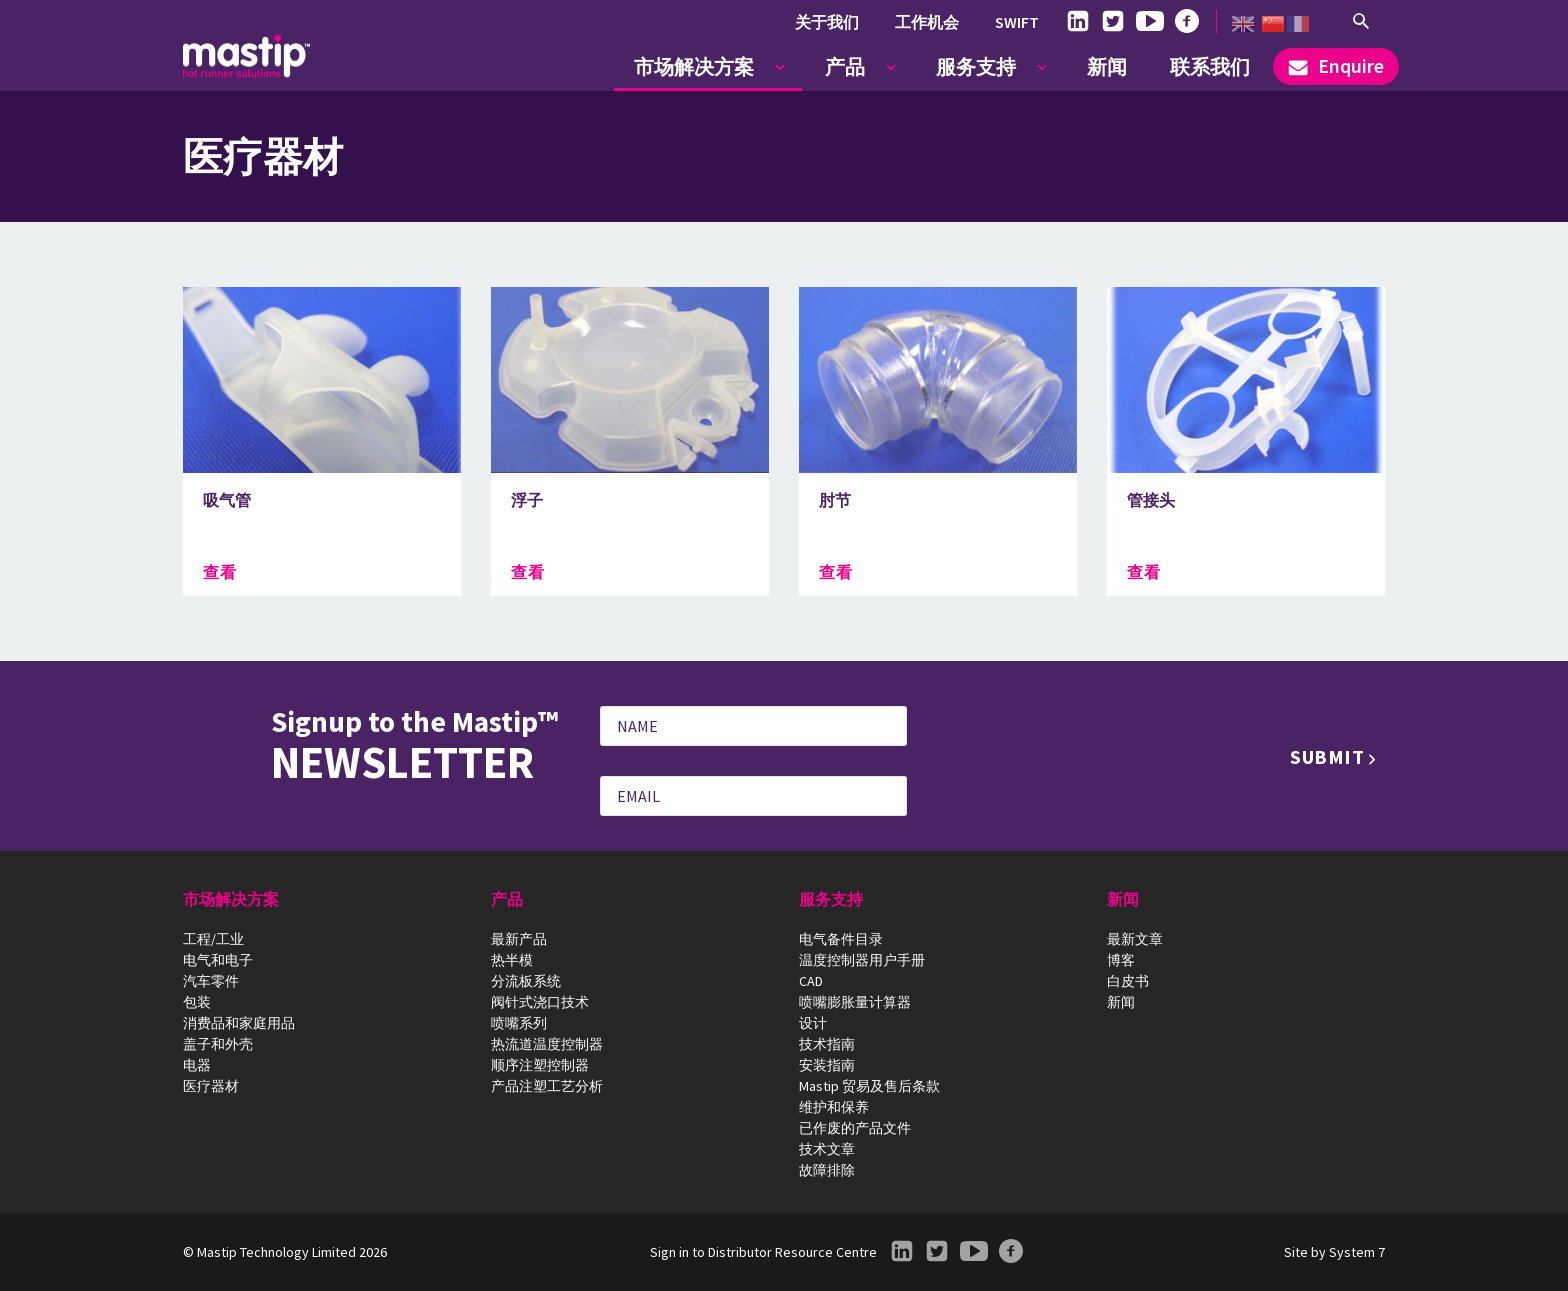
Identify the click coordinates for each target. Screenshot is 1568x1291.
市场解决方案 (694, 66)
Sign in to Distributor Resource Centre (763, 1252)
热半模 (512, 960)
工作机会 (927, 22)
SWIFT (1017, 22)
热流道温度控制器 (547, 1044)
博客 (1121, 960)
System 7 (1357, 1252)
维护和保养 (834, 1107)
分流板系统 (526, 981)
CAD (811, 981)
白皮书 (1128, 981)
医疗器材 (211, 1086)
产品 (845, 66)
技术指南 (827, 1044)
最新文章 (1135, 939)
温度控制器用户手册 (862, 960)
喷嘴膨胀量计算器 (855, 1002)
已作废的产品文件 (855, 1128)
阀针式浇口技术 (540, 1002)
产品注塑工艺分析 (547, 1086)
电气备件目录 (841, 939)
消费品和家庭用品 (239, 1023)
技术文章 (827, 1149)
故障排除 (827, 1170)
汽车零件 (211, 981)
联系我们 (1210, 66)
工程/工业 (213, 939)
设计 (813, 1023)
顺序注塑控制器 (540, 1065)
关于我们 (827, 22)
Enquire (1336, 65)
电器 (197, 1065)
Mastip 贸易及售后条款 (869, 1086)
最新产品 (519, 939)
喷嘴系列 (519, 1023)
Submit (1327, 756)
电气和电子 (218, 960)
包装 (197, 1002)
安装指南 (827, 1065)
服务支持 (976, 66)
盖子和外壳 (218, 1044)
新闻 (1107, 66)
